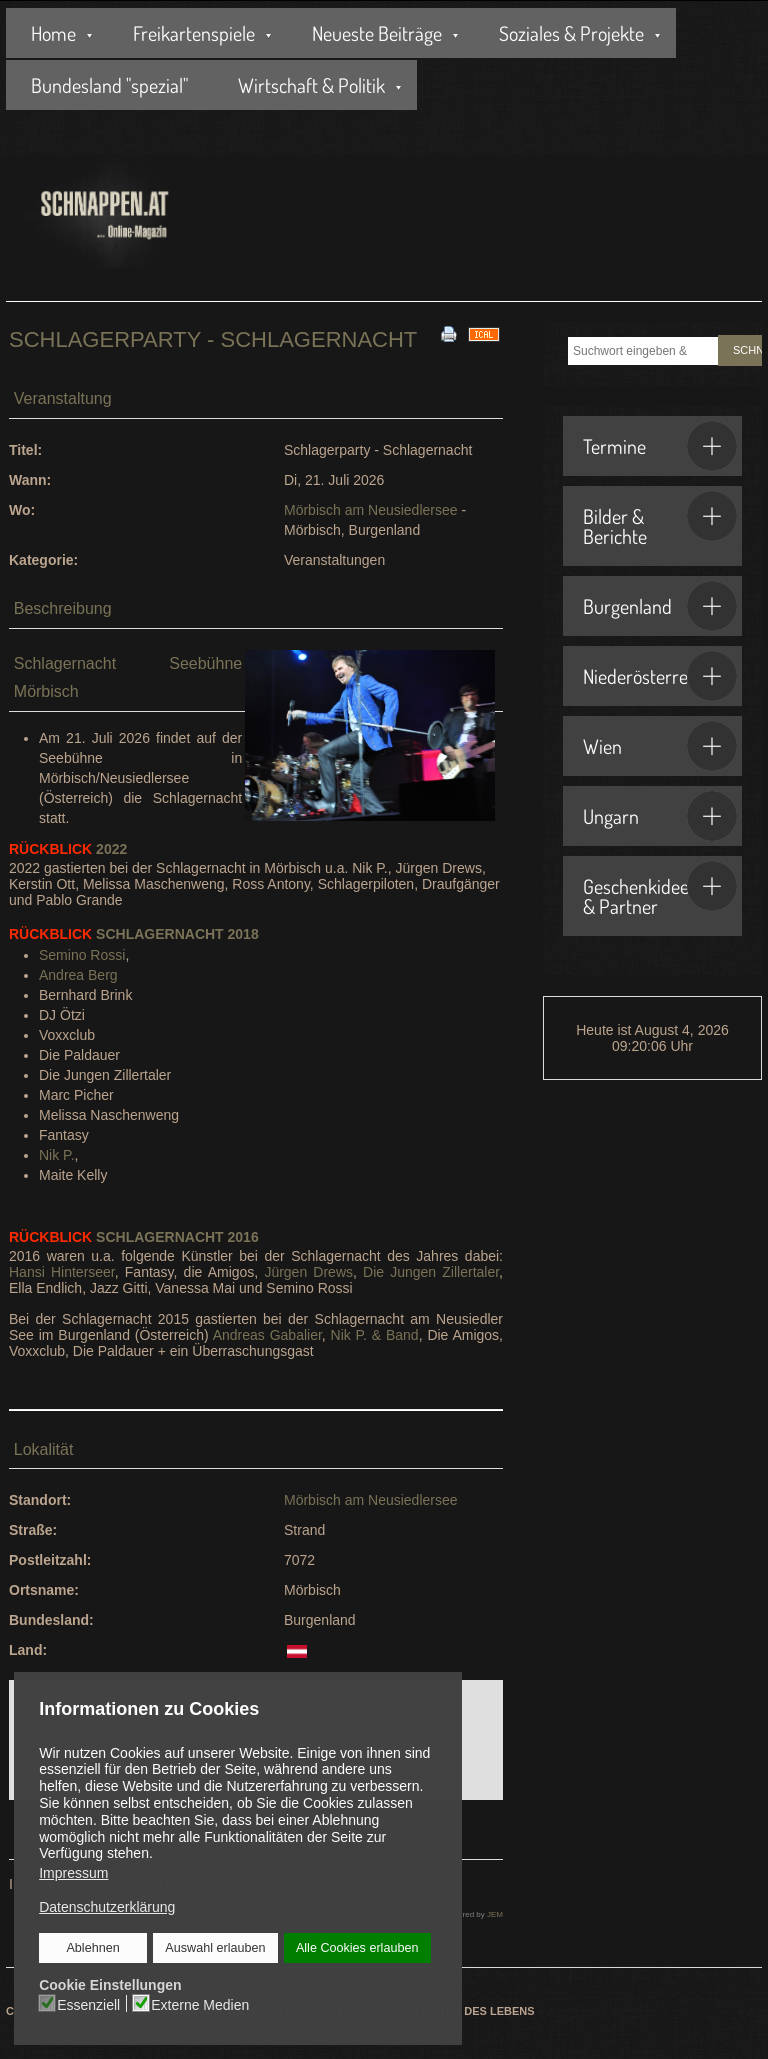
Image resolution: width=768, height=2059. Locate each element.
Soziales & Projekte (571, 33)
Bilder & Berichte (660, 520)
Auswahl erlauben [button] (215, 1948)
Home (53, 33)
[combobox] (643, 351)
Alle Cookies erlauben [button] (357, 1948)
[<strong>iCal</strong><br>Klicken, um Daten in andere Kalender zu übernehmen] (484, 333)
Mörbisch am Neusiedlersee (371, 510)
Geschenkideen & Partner (660, 890)
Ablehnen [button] (93, 1948)
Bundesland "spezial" (109, 85)
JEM (495, 1914)
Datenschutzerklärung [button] (107, 1907)
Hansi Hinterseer (62, 1272)
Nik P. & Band (375, 1335)
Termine (660, 446)
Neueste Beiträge (377, 33)
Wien (660, 746)
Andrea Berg (78, 975)
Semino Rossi (82, 955)
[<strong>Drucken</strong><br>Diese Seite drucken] (449, 333)
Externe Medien (200, 2004)
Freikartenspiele (194, 33)
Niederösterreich (660, 676)
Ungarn (660, 816)
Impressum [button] (73, 1873)
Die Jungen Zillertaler (431, 1272)
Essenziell (89, 2004)
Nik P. (57, 1155)
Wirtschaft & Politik (311, 85)
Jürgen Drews (308, 1272)
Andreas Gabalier (267, 1335)
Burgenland (660, 606)
